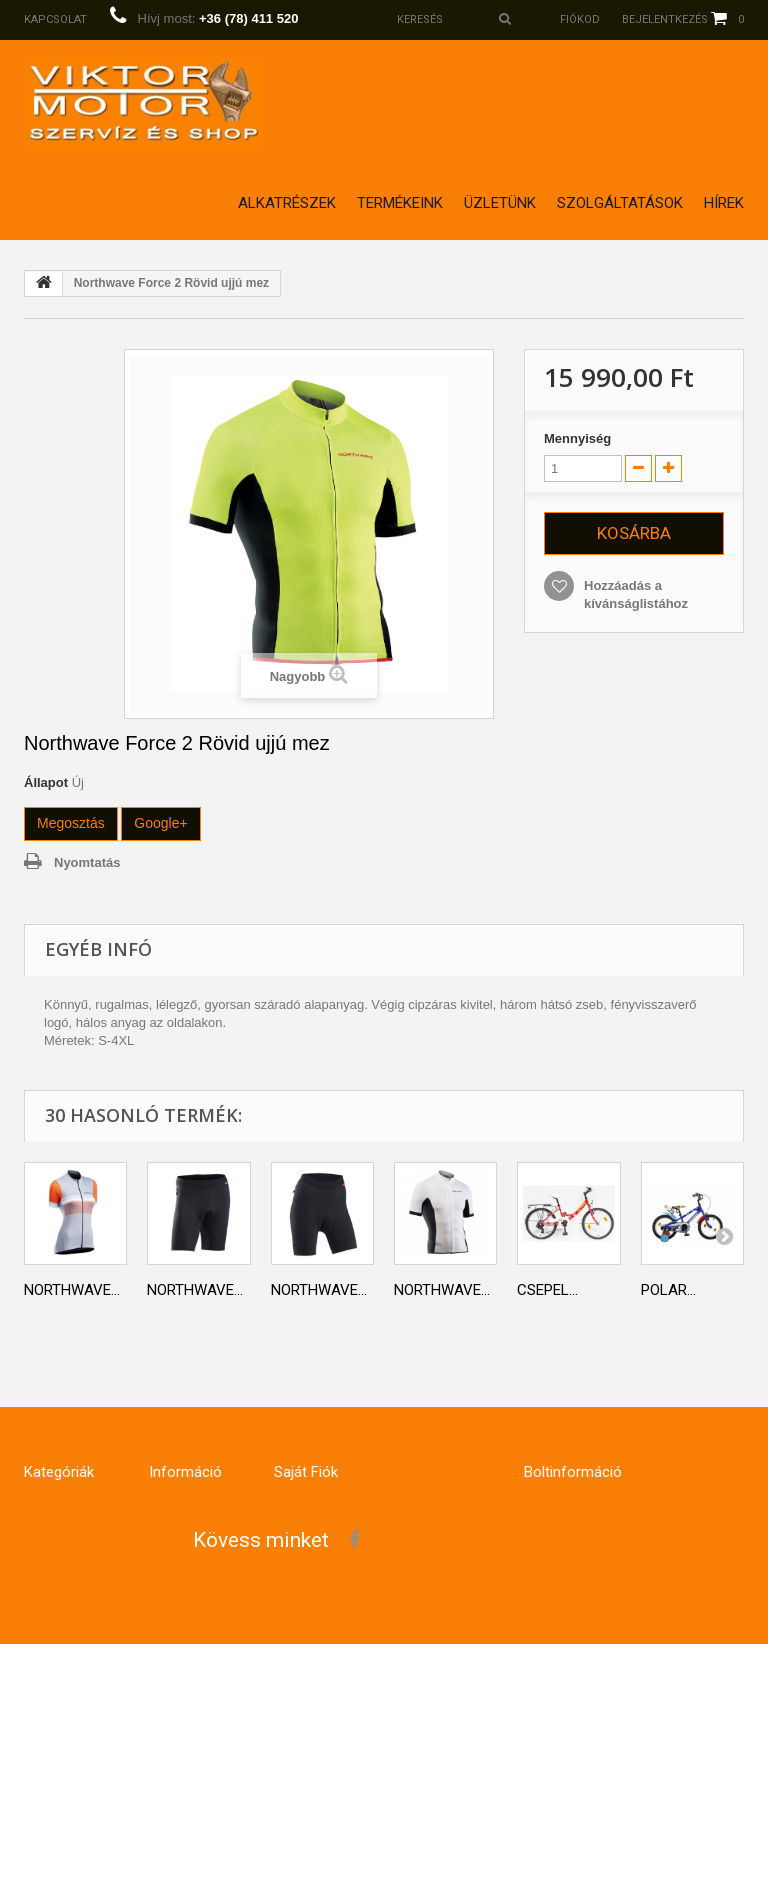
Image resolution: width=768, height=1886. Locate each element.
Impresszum (185, 1732)
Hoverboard (60, 1634)
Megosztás (71, 823)
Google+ (160, 823)
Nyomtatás (87, 862)
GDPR (164, 1612)
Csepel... (547, 1290)
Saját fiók (306, 1472)
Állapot (46, 782)
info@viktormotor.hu (644, 1729)
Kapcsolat (55, 19)
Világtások (57, 1772)
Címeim (293, 1594)
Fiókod (580, 19)
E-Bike (40, 1554)
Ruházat (49, 1594)
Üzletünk (500, 203)
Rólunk (171, 1652)
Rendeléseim (310, 1514)
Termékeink (400, 203)
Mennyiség (577, 438)
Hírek (724, 203)
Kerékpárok (58, 1514)
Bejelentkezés (665, 19)
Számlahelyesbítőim (334, 1554)
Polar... (668, 1290)
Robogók (50, 1732)
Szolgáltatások (620, 203)
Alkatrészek (287, 203)
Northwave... (72, 1290)
